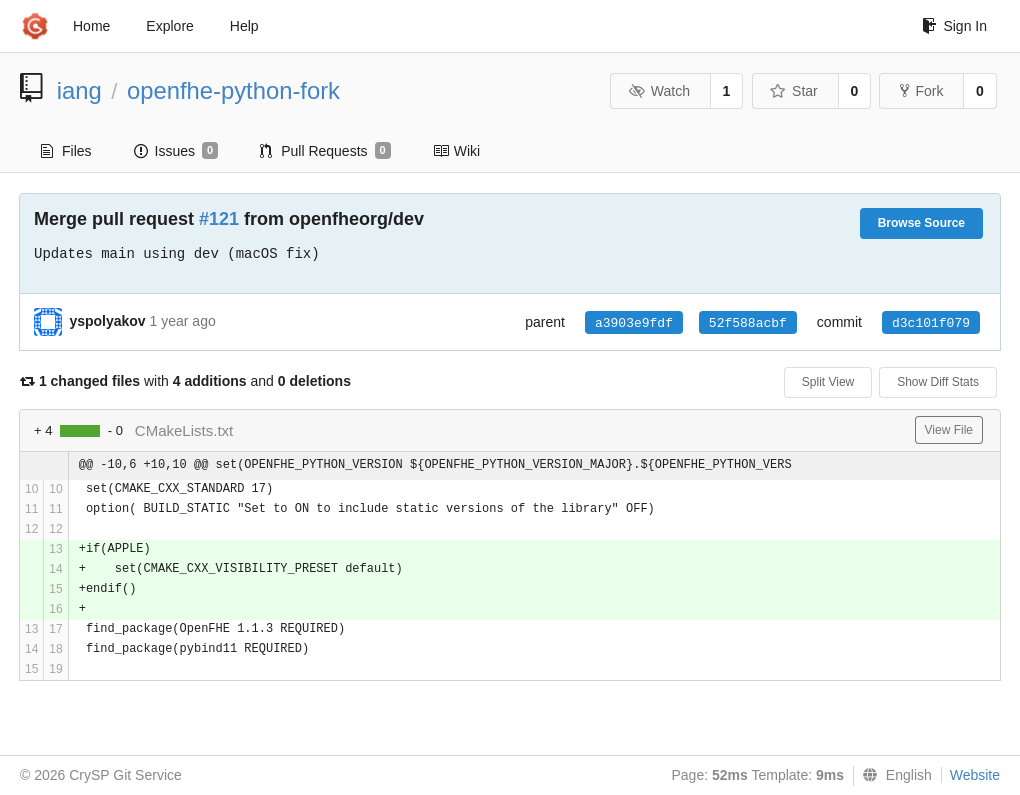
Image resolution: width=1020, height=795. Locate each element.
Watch (659, 91)
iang (79, 90)
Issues (176, 151)
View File (949, 430)
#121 (219, 219)
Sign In (954, 26)
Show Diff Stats (938, 382)
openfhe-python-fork (233, 90)
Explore (169, 26)
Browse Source (921, 223)
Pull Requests (325, 151)
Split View (828, 382)
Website (975, 775)
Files (66, 151)
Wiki (456, 151)
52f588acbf (748, 323)
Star (794, 91)
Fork (921, 91)
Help (244, 26)
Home (91, 26)
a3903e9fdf (634, 323)
